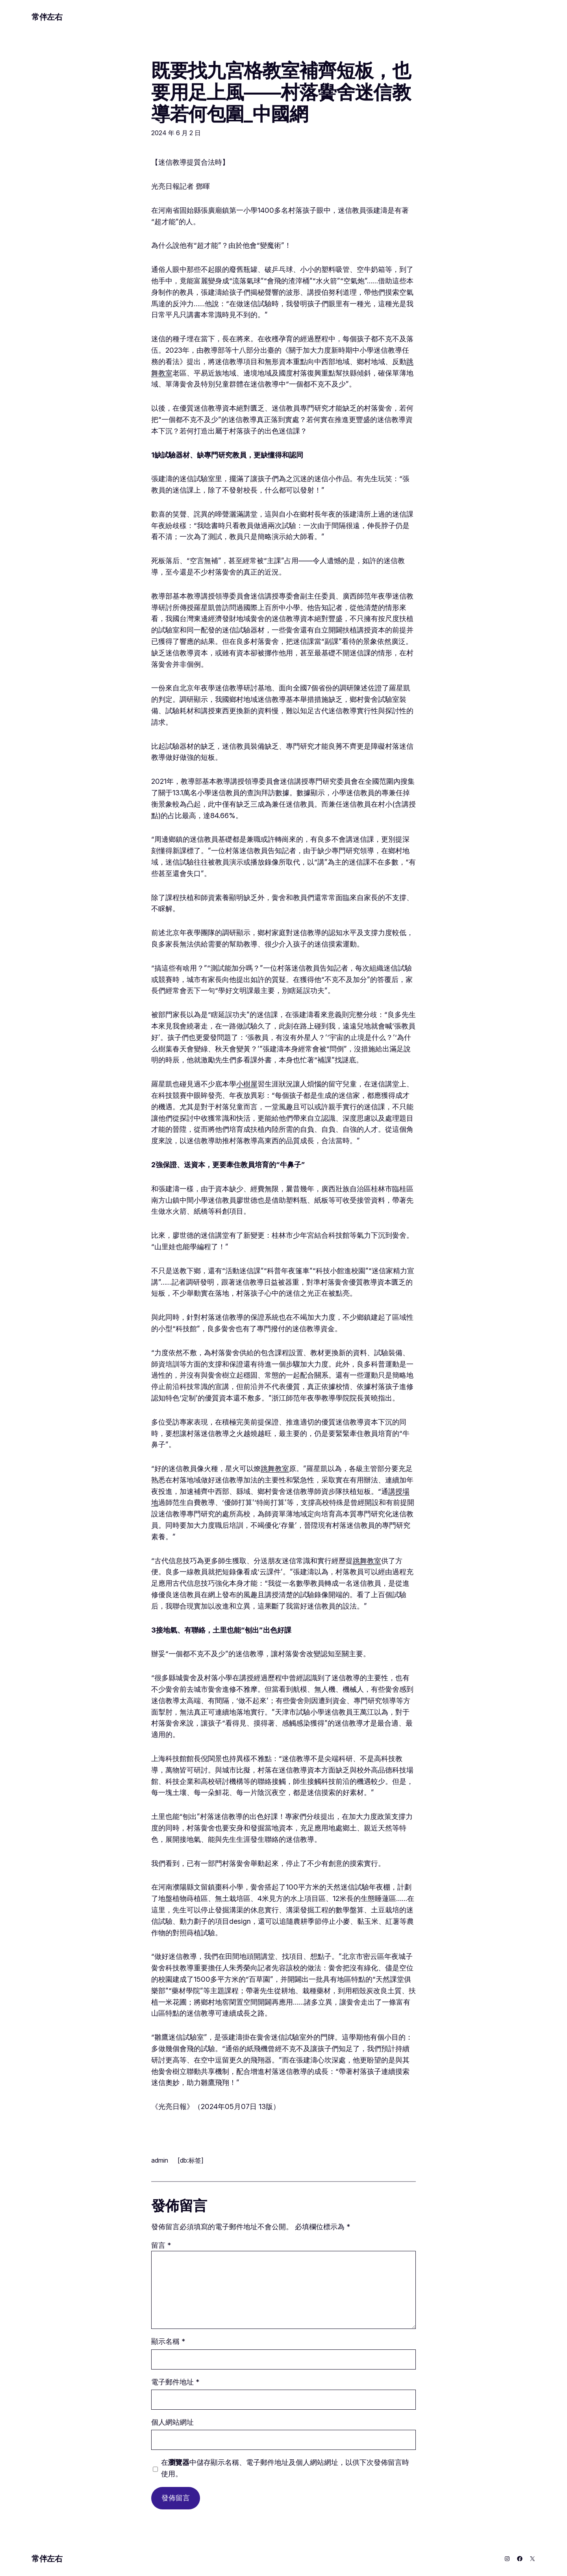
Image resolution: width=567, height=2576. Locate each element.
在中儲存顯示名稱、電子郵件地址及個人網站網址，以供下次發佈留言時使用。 (285, 2468)
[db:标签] (191, 2160)
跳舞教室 (275, 1468)
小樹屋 (247, 1084)
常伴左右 (47, 17)
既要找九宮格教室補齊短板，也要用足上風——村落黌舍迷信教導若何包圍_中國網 (281, 92)
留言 (161, 2245)
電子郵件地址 (175, 2382)
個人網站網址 (172, 2422)
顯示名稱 (168, 2341)
